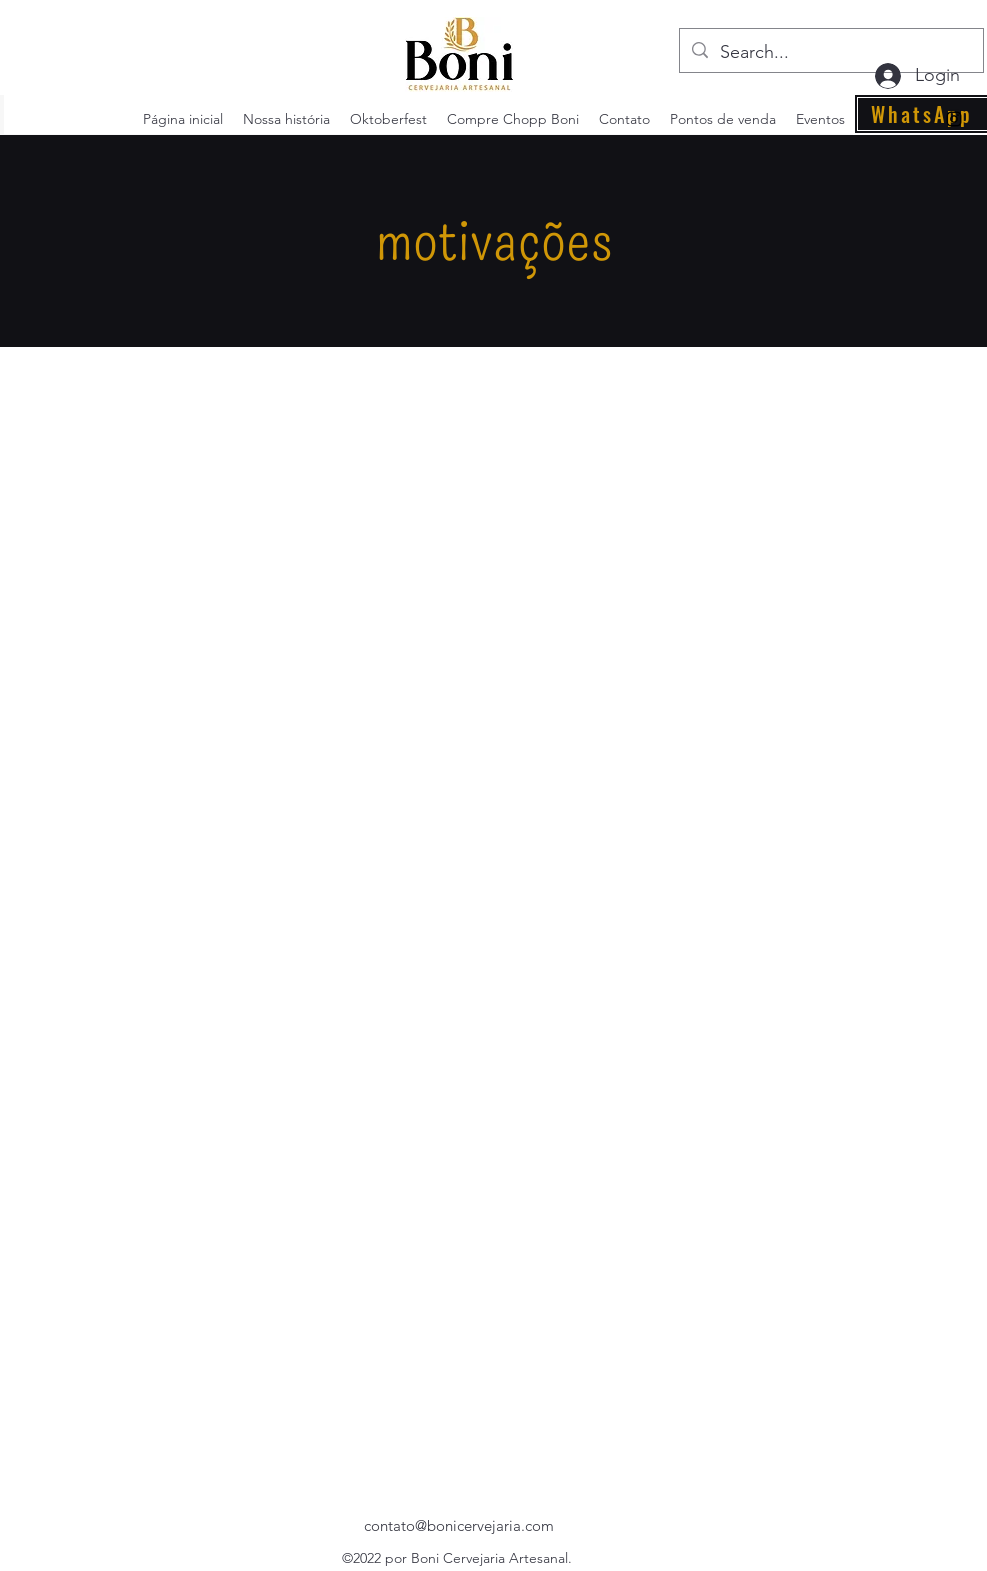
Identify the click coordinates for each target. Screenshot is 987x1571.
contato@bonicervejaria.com (459, 1525)
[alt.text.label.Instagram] (954, 119)
